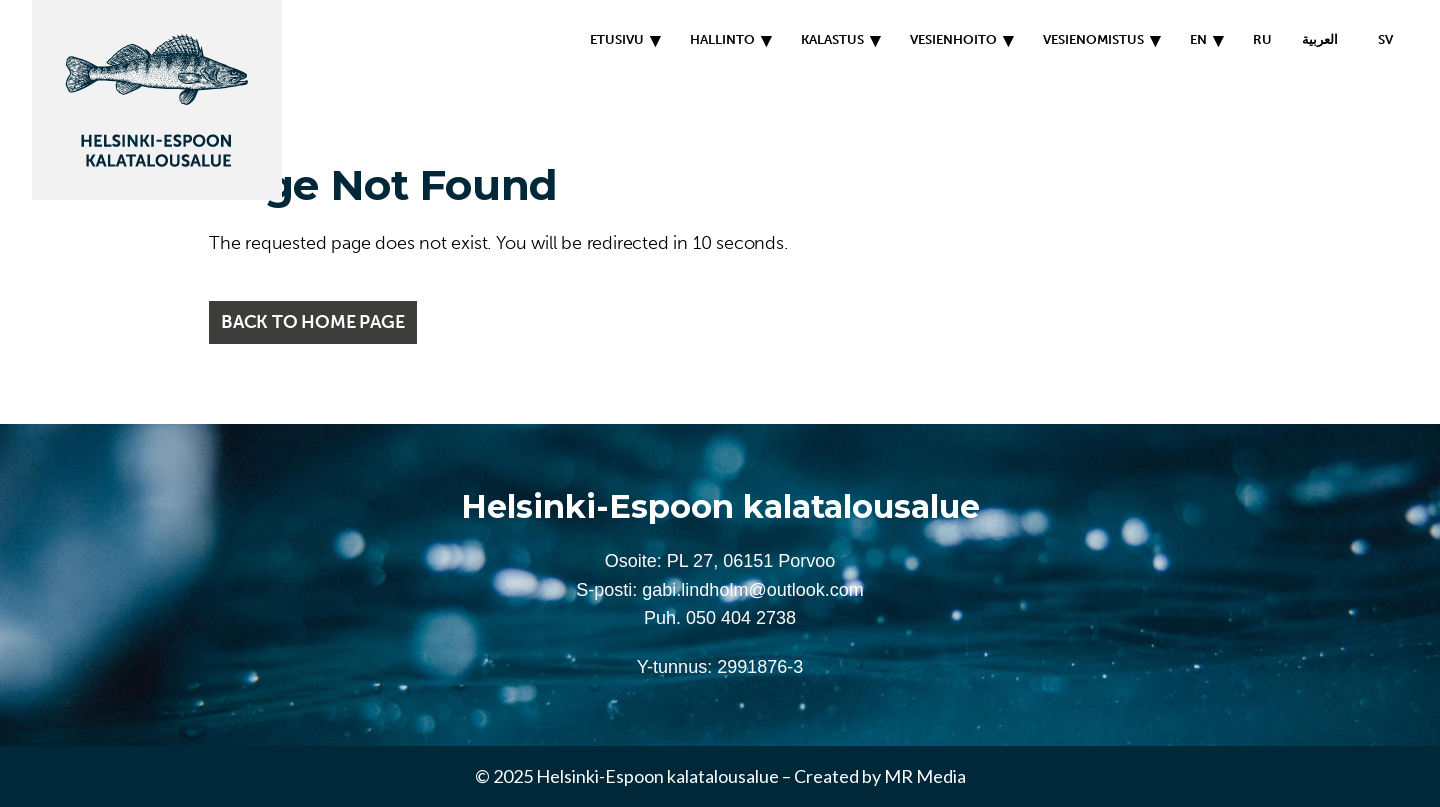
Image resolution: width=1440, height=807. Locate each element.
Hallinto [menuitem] (722, 39)
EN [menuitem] (1198, 39)
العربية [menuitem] (1320, 39)
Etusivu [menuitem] (617, 39)
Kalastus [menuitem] (832, 39)
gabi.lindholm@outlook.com (752, 590)
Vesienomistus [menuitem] (1093, 39)
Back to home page (313, 322)
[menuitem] (1380, 40)
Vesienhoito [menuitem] (953, 39)
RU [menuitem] (1262, 39)
